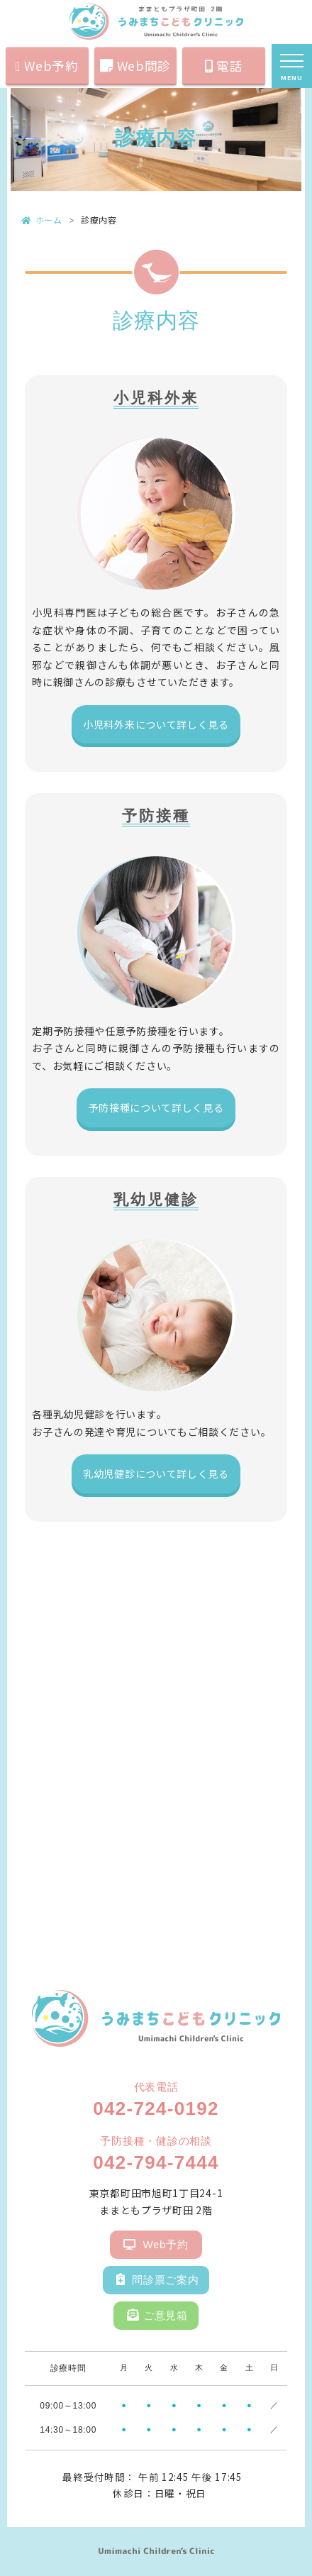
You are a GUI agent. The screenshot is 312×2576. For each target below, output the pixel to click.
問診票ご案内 (157, 2276)
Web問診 (135, 65)
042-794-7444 (156, 2162)
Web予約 (47, 65)
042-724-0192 (156, 2108)
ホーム (41, 220)
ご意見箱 (157, 2311)
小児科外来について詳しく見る (156, 724)
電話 (224, 65)
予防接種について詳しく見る (155, 1107)
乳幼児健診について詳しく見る (156, 1473)
